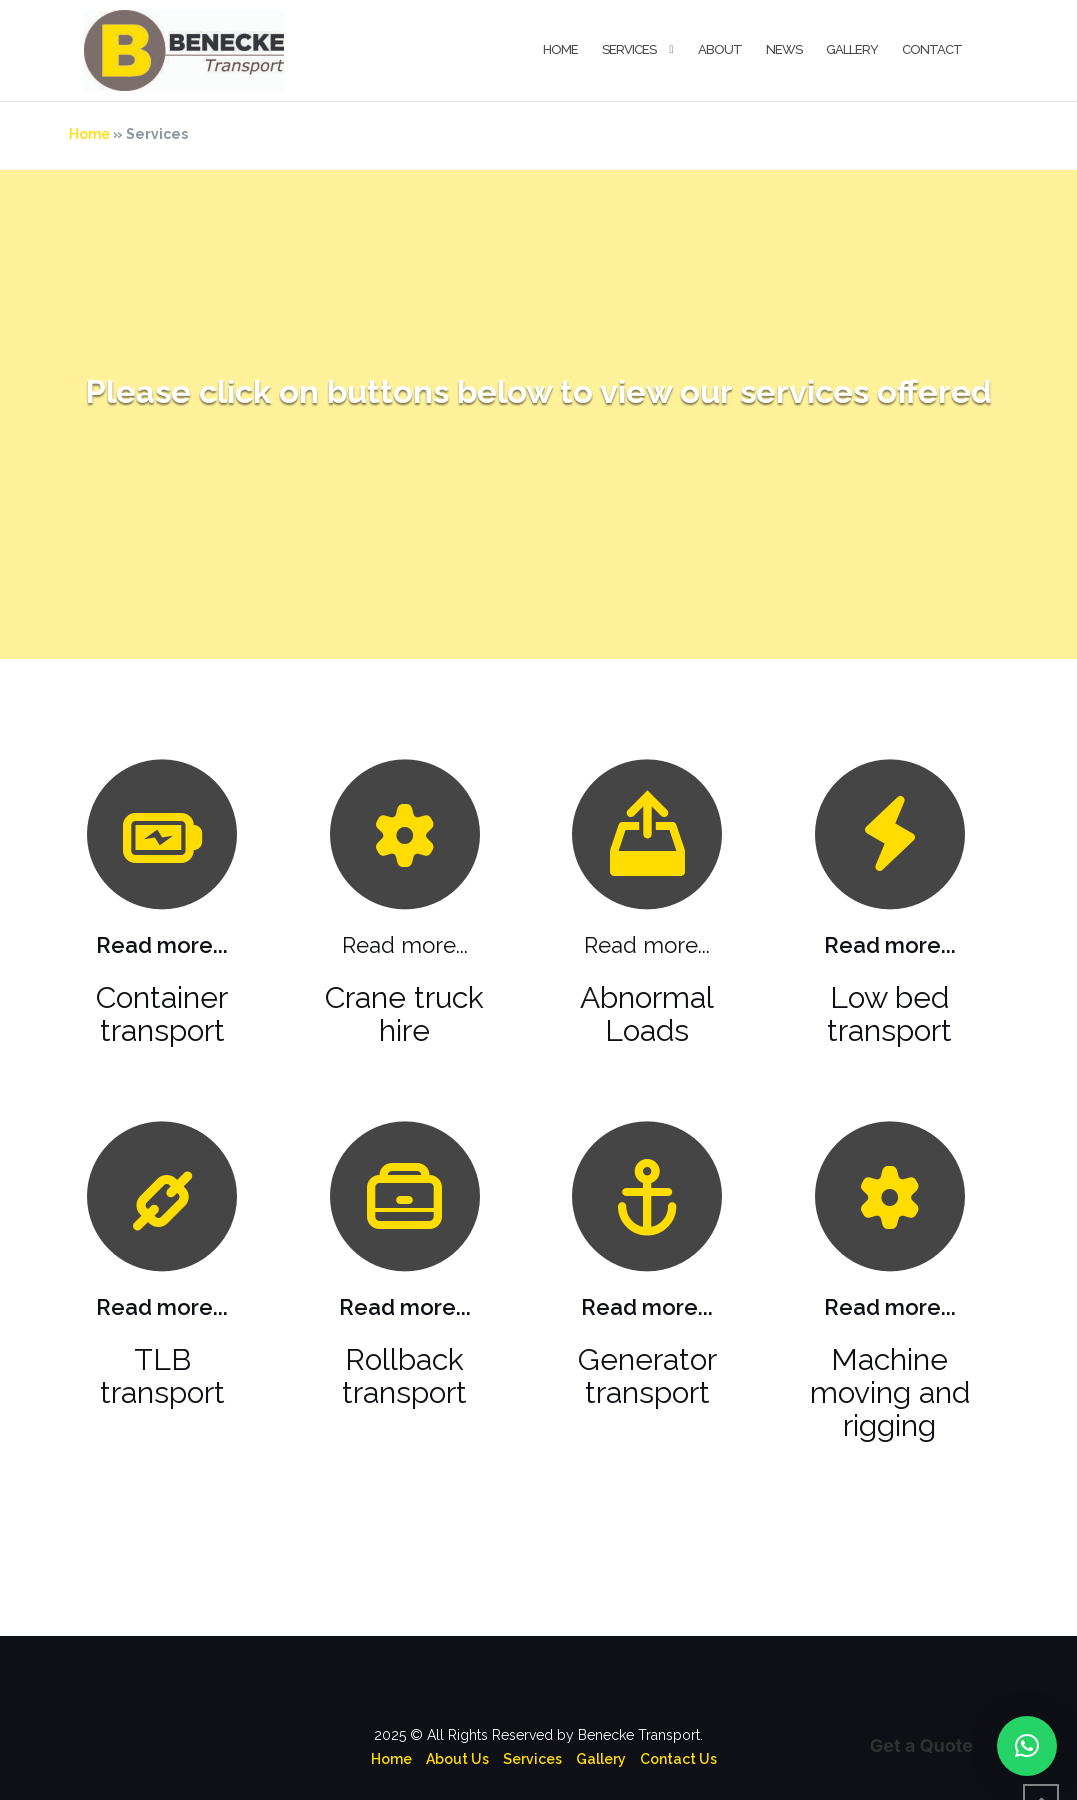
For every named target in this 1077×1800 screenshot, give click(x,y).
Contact (932, 49)
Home (560, 49)
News (784, 49)
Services (629, 49)
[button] (1027, 1746)
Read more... (162, 901)
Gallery (852, 49)
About (720, 49)
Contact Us (678, 1715)
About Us (457, 1715)
